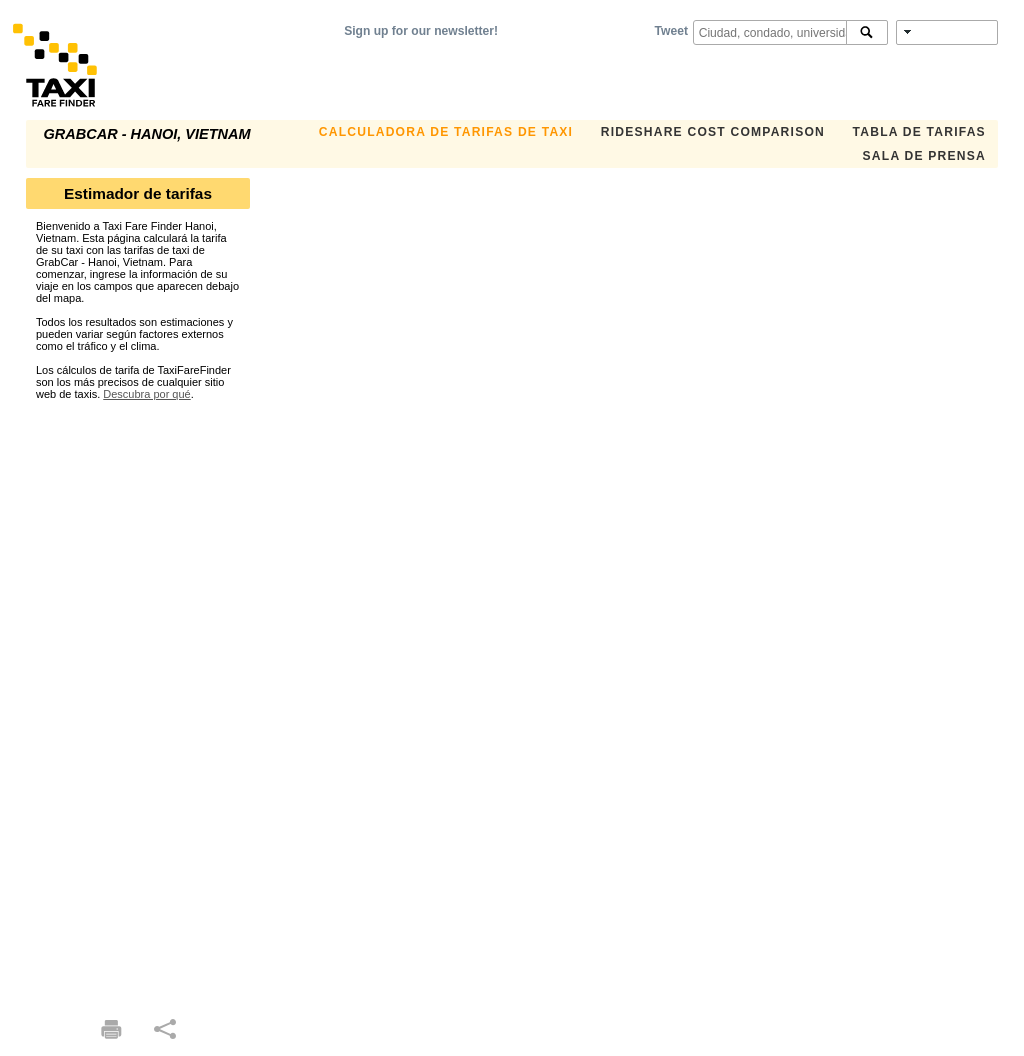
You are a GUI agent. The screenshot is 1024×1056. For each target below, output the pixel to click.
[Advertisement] (138, 700)
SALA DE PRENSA (924, 156)
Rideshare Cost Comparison (713, 132)
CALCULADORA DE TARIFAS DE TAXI (446, 132)
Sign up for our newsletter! (421, 31)
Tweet (671, 31)
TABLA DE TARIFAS (919, 132)
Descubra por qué (146, 394)
